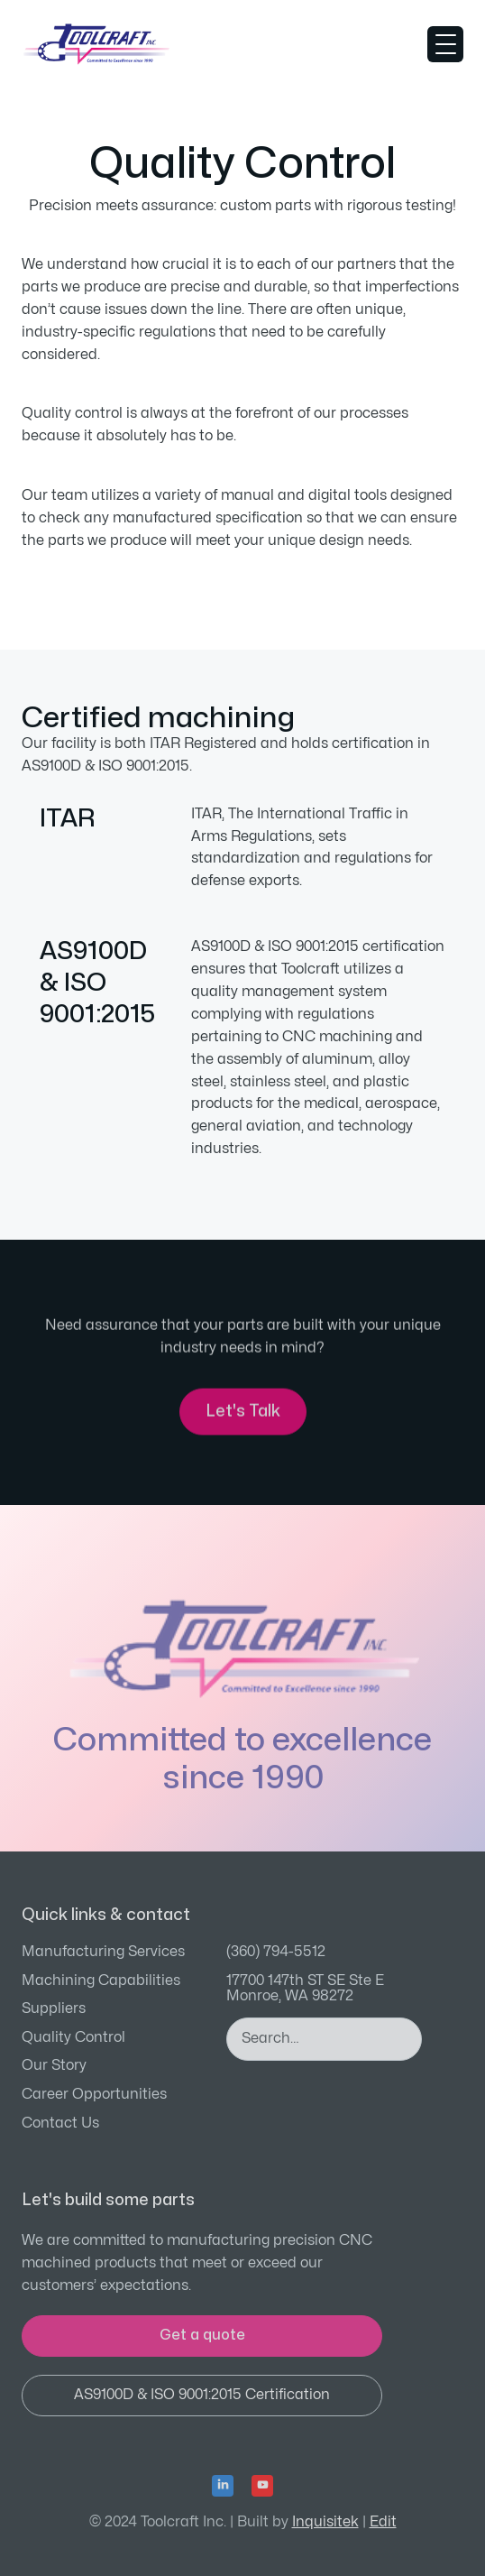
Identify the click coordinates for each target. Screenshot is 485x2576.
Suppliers (54, 2008)
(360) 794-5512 (275, 1951)
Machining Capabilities (101, 1980)
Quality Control (73, 2037)
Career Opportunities (94, 2094)
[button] (445, 44)
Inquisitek (325, 2522)
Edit (383, 2522)
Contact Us (60, 2123)
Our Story (54, 2065)
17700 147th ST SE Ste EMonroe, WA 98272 (305, 1988)
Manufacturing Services (103, 1951)
